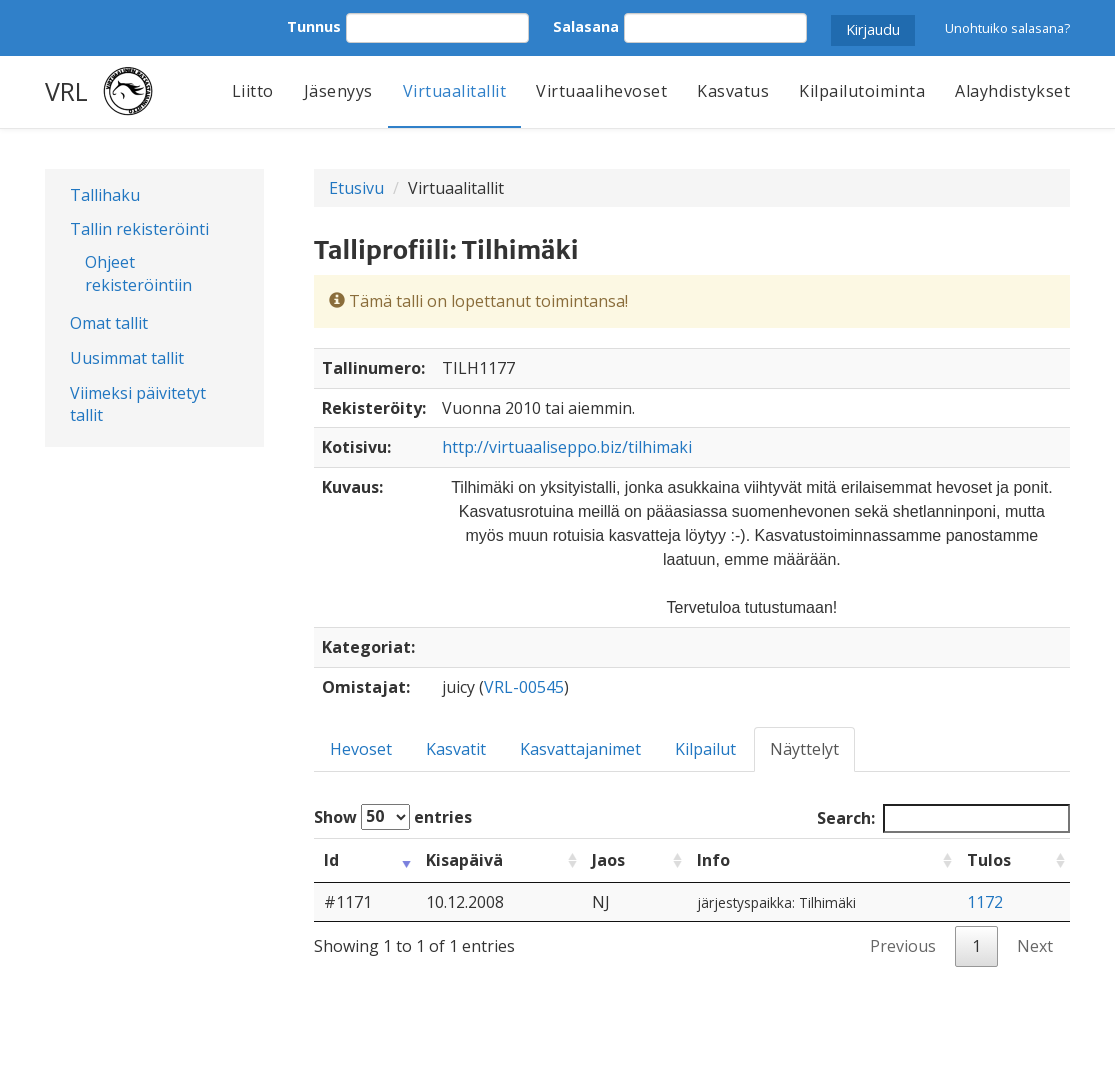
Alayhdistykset (1012, 91)
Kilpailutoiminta (862, 91)
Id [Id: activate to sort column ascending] (331, 860)
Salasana (586, 26)
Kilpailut (705, 749)
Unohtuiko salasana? (1007, 28)
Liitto (253, 91)
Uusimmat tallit (127, 358)
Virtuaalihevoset (601, 91)
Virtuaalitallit (455, 91)
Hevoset (361, 749)
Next (1035, 946)
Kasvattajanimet (580, 749)
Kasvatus (733, 91)
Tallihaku (105, 195)
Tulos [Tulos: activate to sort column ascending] (989, 860)
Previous (903, 946)
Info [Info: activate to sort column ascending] (713, 860)
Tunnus (314, 26)
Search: (943, 818)
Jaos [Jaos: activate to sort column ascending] (608, 860)
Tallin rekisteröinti (139, 229)
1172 (985, 902)
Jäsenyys (338, 91)
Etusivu (356, 188)
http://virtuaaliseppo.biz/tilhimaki (567, 447)
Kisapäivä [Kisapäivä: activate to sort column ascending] (464, 860)
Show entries (393, 817)
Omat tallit (109, 323)
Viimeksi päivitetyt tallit (138, 404)
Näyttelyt (804, 749)
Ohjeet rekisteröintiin (138, 273)
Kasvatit (456, 749)
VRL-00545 (524, 687)
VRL (66, 91)
